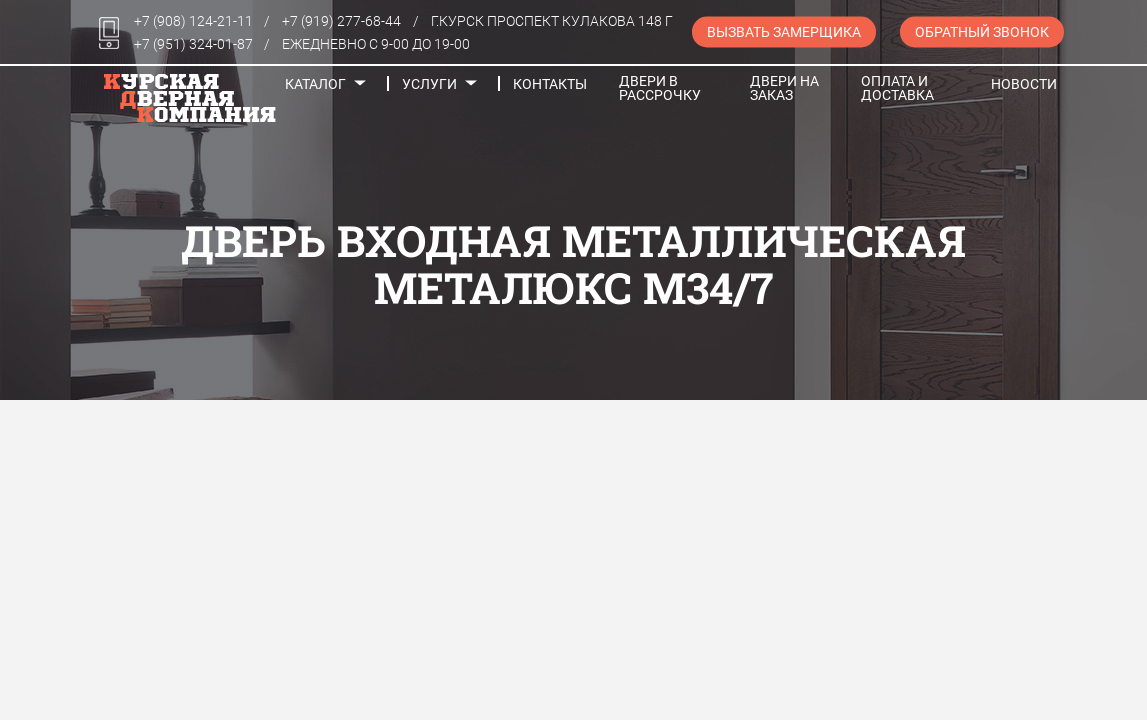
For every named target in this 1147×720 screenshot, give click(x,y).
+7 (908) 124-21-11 (193, 21)
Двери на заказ (784, 88)
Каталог (315, 84)
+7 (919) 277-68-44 (341, 21)
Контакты (550, 84)
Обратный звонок (982, 32)
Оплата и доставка (897, 88)
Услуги (429, 84)
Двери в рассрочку (660, 88)
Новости (1024, 84)
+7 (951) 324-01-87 (193, 44)
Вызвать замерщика (784, 32)
